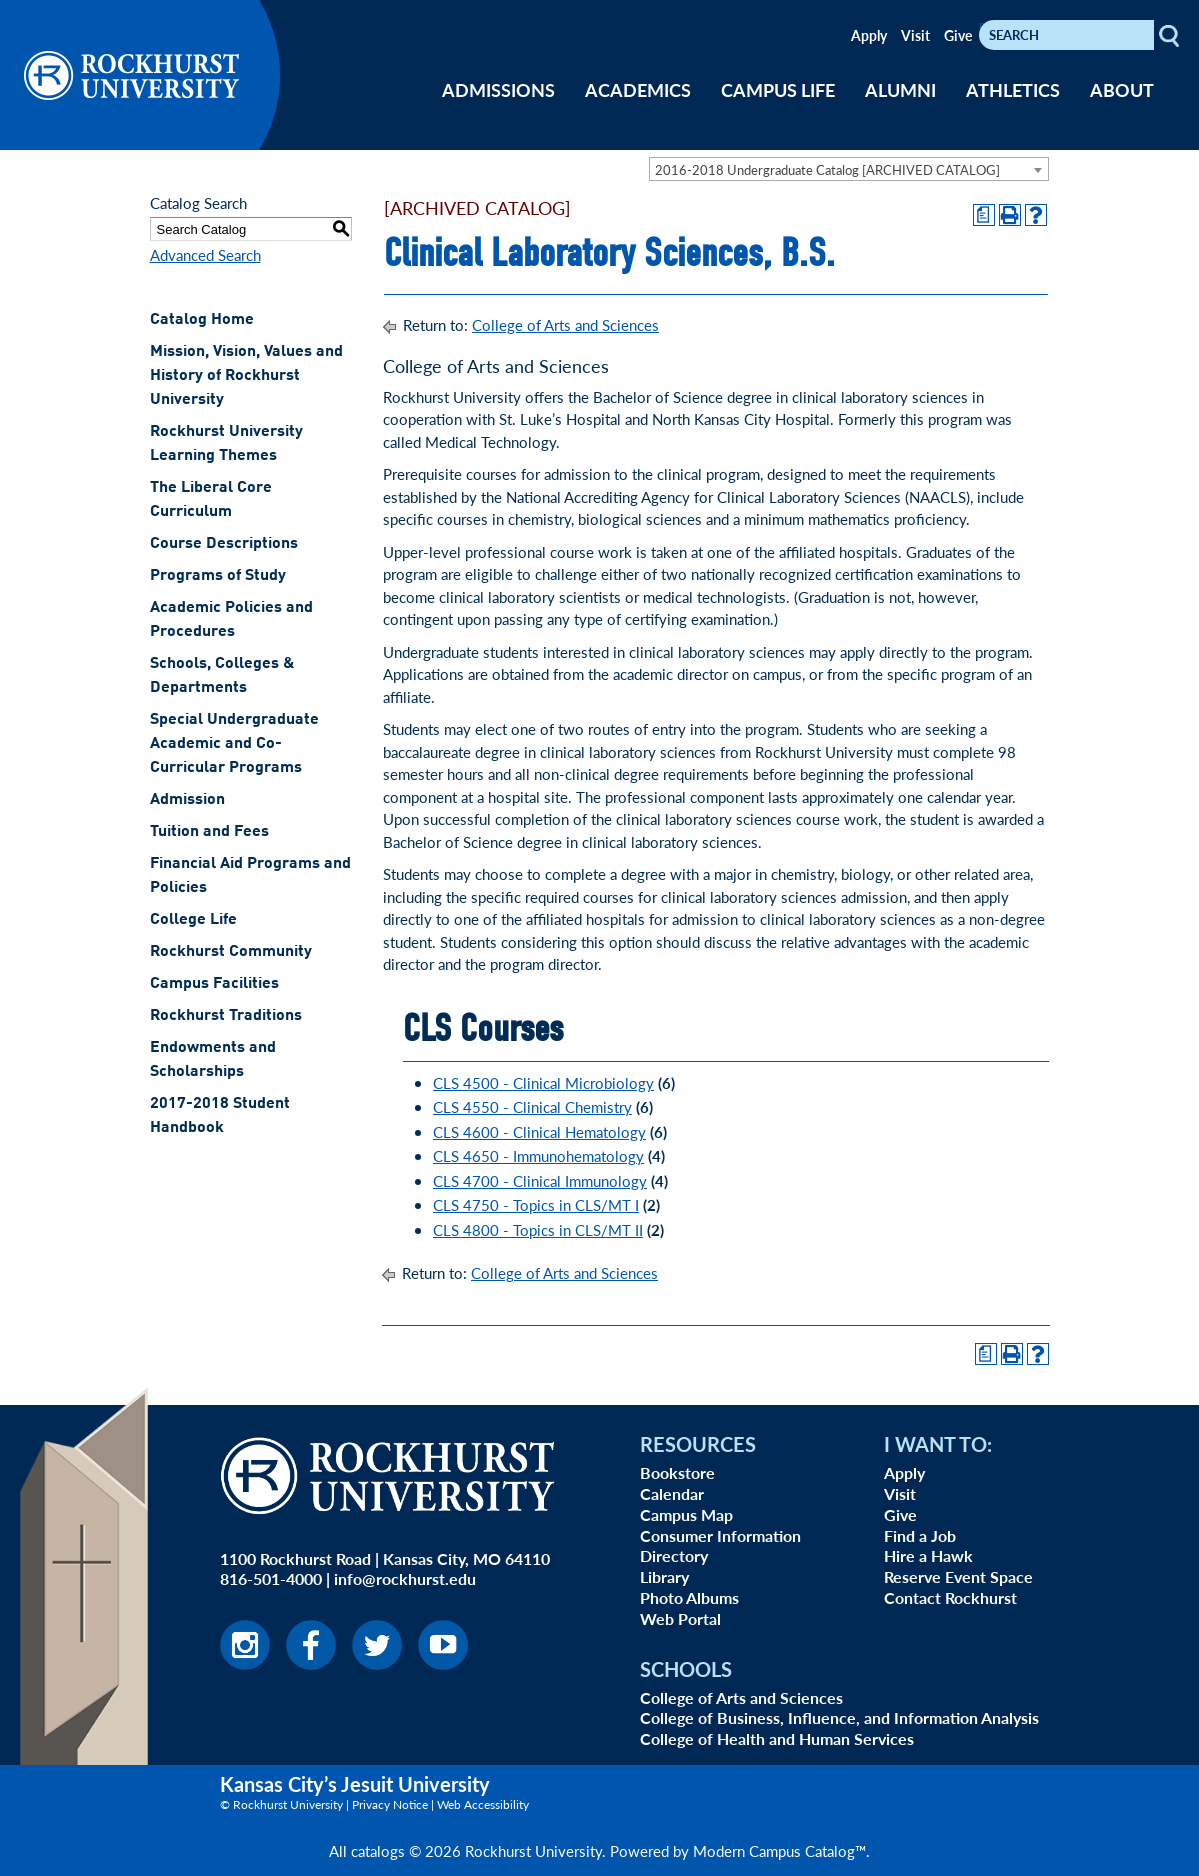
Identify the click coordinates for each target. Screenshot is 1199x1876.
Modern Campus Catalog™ (779, 1850)
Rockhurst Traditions (226, 1016)
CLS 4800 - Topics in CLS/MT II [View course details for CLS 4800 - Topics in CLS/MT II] (538, 1229)
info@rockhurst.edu (405, 1578)
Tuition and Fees (209, 832)
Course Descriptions (224, 544)
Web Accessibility (483, 1804)
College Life (193, 920)
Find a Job (920, 1535)
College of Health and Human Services (777, 1738)
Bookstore (677, 1472)
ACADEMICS (638, 89)
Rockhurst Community (231, 952)
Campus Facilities (214, 984)
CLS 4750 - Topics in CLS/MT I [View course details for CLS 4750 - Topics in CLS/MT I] (536, 1204)
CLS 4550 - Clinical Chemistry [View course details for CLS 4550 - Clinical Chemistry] (532, 1106)
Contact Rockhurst (950, 1597)
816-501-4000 (271, 1578)
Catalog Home (202, 320)
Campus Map (686, 1514)
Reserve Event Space (958, 1576)
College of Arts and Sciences (565, 324)
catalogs (378, 1850)
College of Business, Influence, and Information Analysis (839, 1717)
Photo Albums (689, 1597)
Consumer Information (720, 1535)
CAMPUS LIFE (778, 89)
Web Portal (680, 1618)
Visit (915, 35)
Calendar (672, 1493)
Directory (674, 1555)
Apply (869, 35)
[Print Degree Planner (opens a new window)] (984, 215)
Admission (187, 800)
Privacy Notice (390, 1804)
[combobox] (849, 169)
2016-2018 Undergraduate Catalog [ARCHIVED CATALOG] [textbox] (827, 169)
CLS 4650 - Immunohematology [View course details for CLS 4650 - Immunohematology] (538, 1155)
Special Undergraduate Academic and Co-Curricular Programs (234, 744)
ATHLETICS (1013, 89)
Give (958, 35)
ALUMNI (900, 89)
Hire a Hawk (928, 1555)
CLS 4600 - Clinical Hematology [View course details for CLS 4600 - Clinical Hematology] (539, 1131)
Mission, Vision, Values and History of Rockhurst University (246, 376)
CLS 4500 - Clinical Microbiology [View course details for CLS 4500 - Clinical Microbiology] (543, 1082)
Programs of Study (218, 576)
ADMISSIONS (498, 89)
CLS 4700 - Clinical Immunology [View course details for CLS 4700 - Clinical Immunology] (540, 1180)
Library (664, 1576)
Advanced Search (205, 254)
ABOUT (1122, 89)
